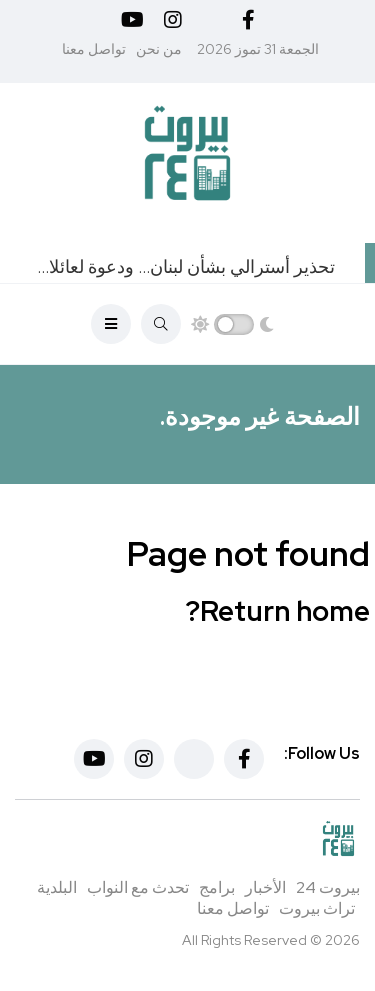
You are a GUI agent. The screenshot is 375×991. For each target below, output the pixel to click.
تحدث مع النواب (138, 887)
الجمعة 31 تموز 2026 (258, 49)
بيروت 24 (328, 887)
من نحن (159, 49)
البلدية (57, 887)
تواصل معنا (94, 49)
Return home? (278, 611)
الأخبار (265, 887)
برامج (217, 887)
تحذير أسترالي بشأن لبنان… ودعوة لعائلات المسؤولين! (182, 266)
